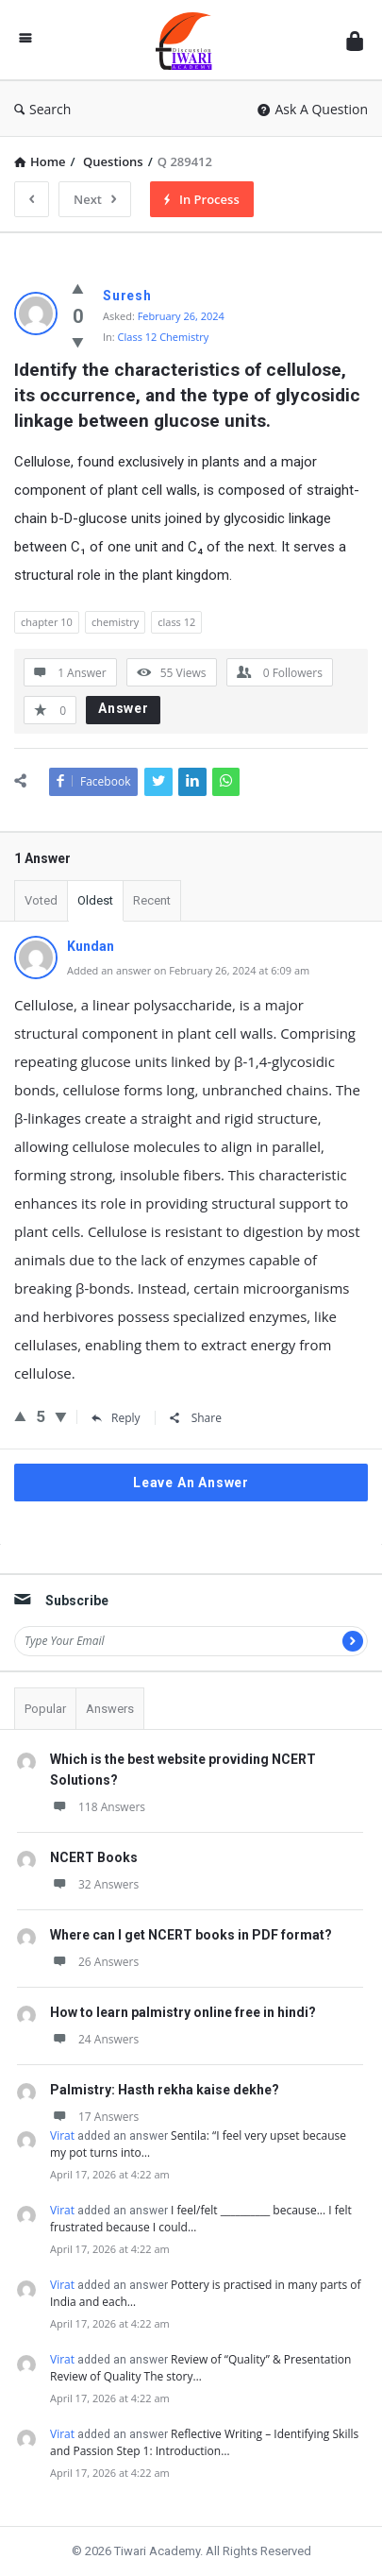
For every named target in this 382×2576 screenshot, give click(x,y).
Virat (62, 2135)
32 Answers (94, 1884)
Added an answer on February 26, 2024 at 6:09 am (188, 970)
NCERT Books (94, 1857)
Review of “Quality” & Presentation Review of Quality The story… (200, 2367)
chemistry (115, 622)
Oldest (95, 900)
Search (42, 109)
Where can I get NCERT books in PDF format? (191, 1934)
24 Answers (94, 2039)
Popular (45, 1709)
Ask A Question (312, 109)
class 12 (176, 622)
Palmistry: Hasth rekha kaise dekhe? (164, 2089)
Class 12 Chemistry (163, 337)
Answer (123, 708)
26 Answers (94, 1962)
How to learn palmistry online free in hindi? (183, 2012)
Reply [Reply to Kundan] (116, 1418)
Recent (152, 900)
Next (95, 199)
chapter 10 (47, 622)
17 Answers (94, 2117)
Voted (41, 900)
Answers (110, 1709)
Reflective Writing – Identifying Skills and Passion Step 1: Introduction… (204, 2442)
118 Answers (97, 1807)
